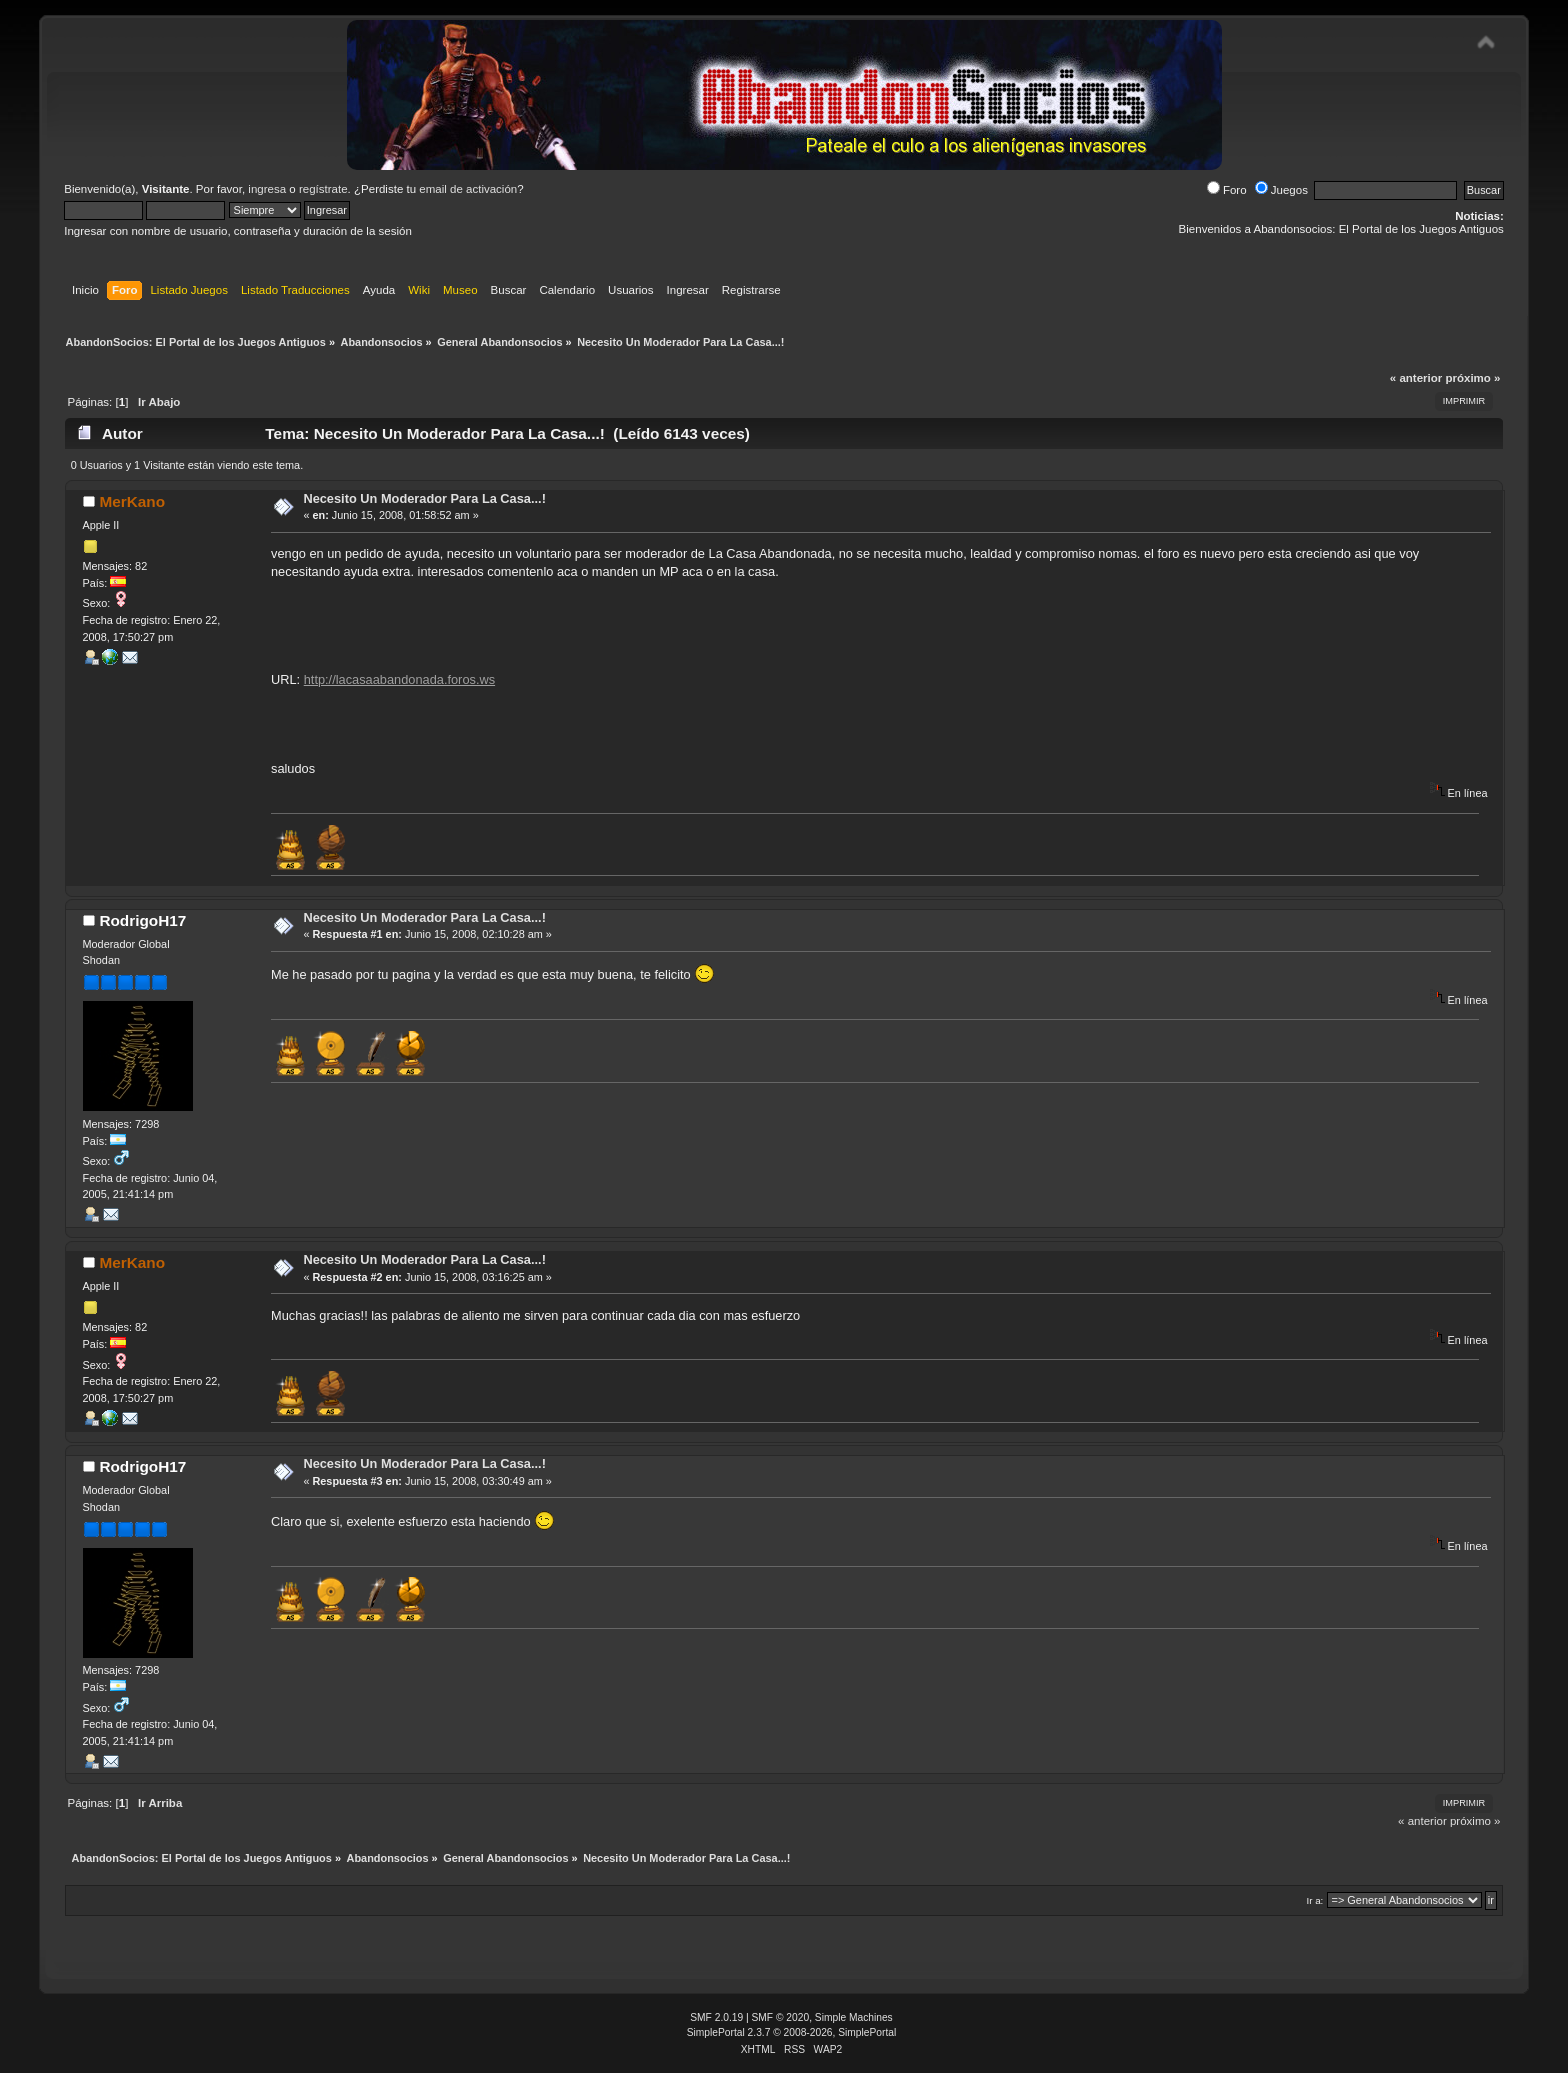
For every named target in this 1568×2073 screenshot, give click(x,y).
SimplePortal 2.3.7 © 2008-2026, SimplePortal (792, 2032)
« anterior (1416, 378)
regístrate (323, 189)
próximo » (1472, 378)
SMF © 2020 (781, 2017)
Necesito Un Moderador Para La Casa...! (424, 498)
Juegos (1281, 190)
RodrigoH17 (142, 920)
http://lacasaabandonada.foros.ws (399, 679)
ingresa (267, 189)
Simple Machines (854, 2017)
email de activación (468, 189)
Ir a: (1314, 1900)
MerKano (132, 501)
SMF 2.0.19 (716, 2017)
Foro (1227, 190)
